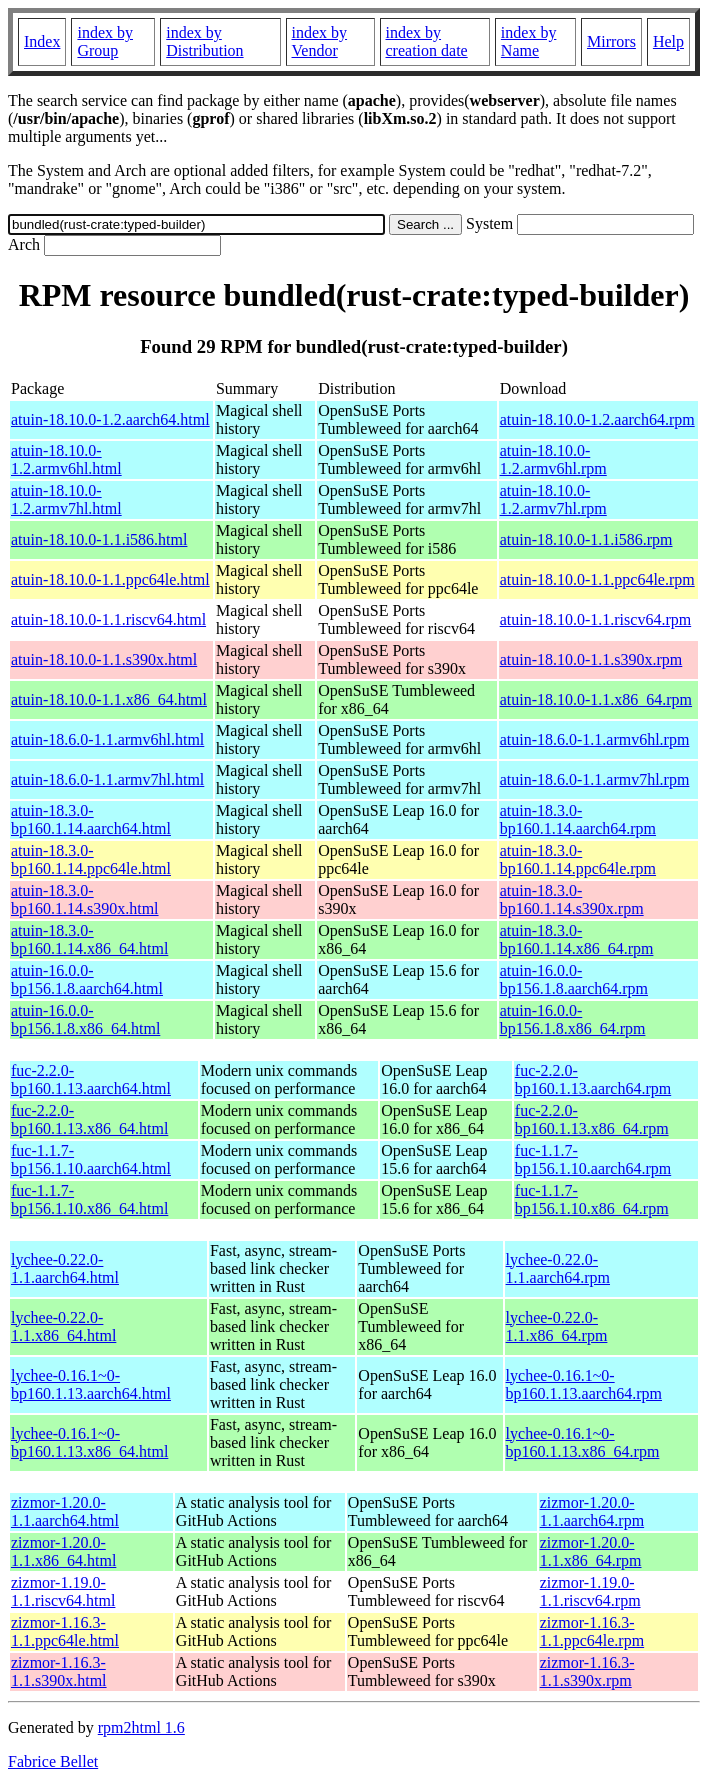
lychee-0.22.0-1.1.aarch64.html (65, 1268)
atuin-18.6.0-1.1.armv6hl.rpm (595, 739)
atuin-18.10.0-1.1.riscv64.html (108, 619)
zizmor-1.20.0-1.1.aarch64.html (65, 1511)
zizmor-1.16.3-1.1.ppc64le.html (65, 1631)
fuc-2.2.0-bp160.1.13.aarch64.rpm (593, 1079)
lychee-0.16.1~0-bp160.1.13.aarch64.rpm (584, 1384)
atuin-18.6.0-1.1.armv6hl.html (107, 739)
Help (668, 41)
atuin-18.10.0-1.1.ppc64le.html (110, 579)
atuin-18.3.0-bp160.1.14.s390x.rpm (572, 899)
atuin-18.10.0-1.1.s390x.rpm (591, 659)
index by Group (105, 41)
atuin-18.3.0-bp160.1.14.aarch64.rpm (578, 819)
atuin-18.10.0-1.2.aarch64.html (110, 419)
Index (42, 41)
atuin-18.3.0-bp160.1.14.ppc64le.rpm (578, 859)
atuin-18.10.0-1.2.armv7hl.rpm (553, 499)
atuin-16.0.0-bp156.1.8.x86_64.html (85, 1019)
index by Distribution (204, 41)
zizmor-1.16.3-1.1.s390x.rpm (587, 1671)
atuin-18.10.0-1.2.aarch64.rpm (597, 419)
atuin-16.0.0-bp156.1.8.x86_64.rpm (573, 1019)
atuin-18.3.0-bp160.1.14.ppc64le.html (91, 859)
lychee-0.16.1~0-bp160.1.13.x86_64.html (89, 1442)
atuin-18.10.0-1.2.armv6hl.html (66, 459)
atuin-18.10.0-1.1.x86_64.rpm (596, 699)
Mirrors (611, 41)
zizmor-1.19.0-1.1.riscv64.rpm (590, 1591)
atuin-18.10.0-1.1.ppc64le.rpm (597, 579)
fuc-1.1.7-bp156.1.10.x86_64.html (89, 1199)
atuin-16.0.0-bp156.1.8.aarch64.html (87, 979)
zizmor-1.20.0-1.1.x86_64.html (63, 1551)
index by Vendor (320, 41)
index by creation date (427, 41)
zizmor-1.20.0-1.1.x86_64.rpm (591, 1551)
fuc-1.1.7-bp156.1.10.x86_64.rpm (592, 1199)
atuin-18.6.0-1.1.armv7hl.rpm (595, 779)
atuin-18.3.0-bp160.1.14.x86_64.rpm (577, 939)
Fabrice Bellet (53, 1761)
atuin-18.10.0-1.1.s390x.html (104, 659)
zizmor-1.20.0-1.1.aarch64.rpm (592, 1511)
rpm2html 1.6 (141, 1727)
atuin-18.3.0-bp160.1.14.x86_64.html (89, 939)
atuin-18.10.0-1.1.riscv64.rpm (596, 619)
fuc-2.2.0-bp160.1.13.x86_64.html (89, 1119)
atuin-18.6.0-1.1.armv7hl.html (107, 779)
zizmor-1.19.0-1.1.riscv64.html (63, 1591)
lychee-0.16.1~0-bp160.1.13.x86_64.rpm (583, 1442)
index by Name (529, 41)
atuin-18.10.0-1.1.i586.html (99, 539)
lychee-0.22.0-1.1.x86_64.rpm (557, 1326)
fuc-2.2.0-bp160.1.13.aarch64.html (91, 1079)
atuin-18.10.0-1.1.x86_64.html (109, 699)
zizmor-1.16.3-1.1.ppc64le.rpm (592, 1631)
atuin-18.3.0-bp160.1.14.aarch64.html (91, 819)
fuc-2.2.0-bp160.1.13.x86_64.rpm (592, 1119)
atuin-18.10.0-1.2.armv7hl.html (66, 499)
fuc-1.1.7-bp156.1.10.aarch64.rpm (593, 1159)
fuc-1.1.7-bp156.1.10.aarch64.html (91, 1159)
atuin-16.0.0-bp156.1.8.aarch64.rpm (574, 979)
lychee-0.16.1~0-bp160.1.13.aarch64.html (91, 1384)
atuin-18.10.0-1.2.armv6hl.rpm (553, 459)
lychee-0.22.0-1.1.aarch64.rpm (558, 1268)
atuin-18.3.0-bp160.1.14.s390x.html (85, 899)
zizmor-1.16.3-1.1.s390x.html (59, 1671)
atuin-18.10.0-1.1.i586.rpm (586, 539)
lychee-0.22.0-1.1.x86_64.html (63, 1326)
